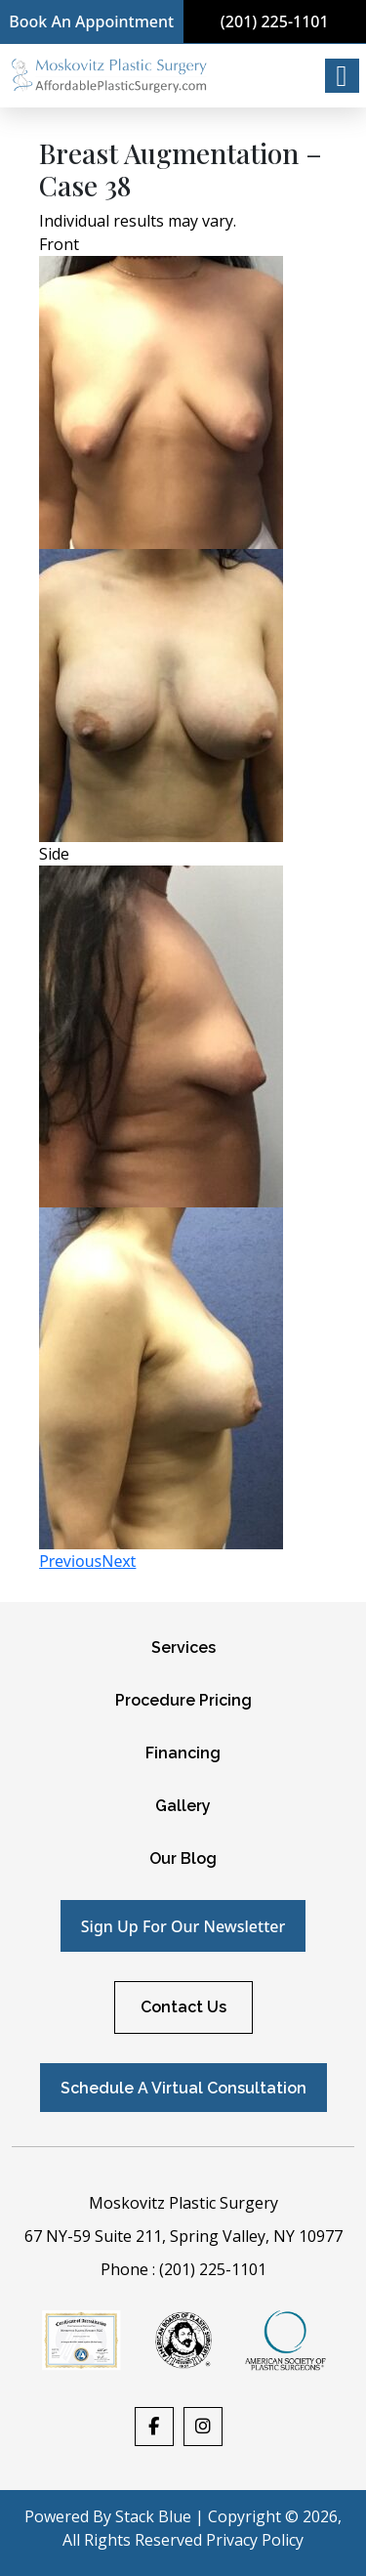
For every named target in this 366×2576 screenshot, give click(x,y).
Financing (183, 1753)
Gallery (183, 1805)
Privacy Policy (255, 2540)
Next (119, 1561)
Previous (70, 1561)
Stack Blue (153, 2516)
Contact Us (183, 2007)
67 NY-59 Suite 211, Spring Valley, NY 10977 (183, 2236)
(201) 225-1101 (275, 21)
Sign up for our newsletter (183, 1926)
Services (183, 1647)
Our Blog (183, 1858)
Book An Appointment (91, 21)
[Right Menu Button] (341, 76)
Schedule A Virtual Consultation (183, 2088)
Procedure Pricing (183, 1700)
